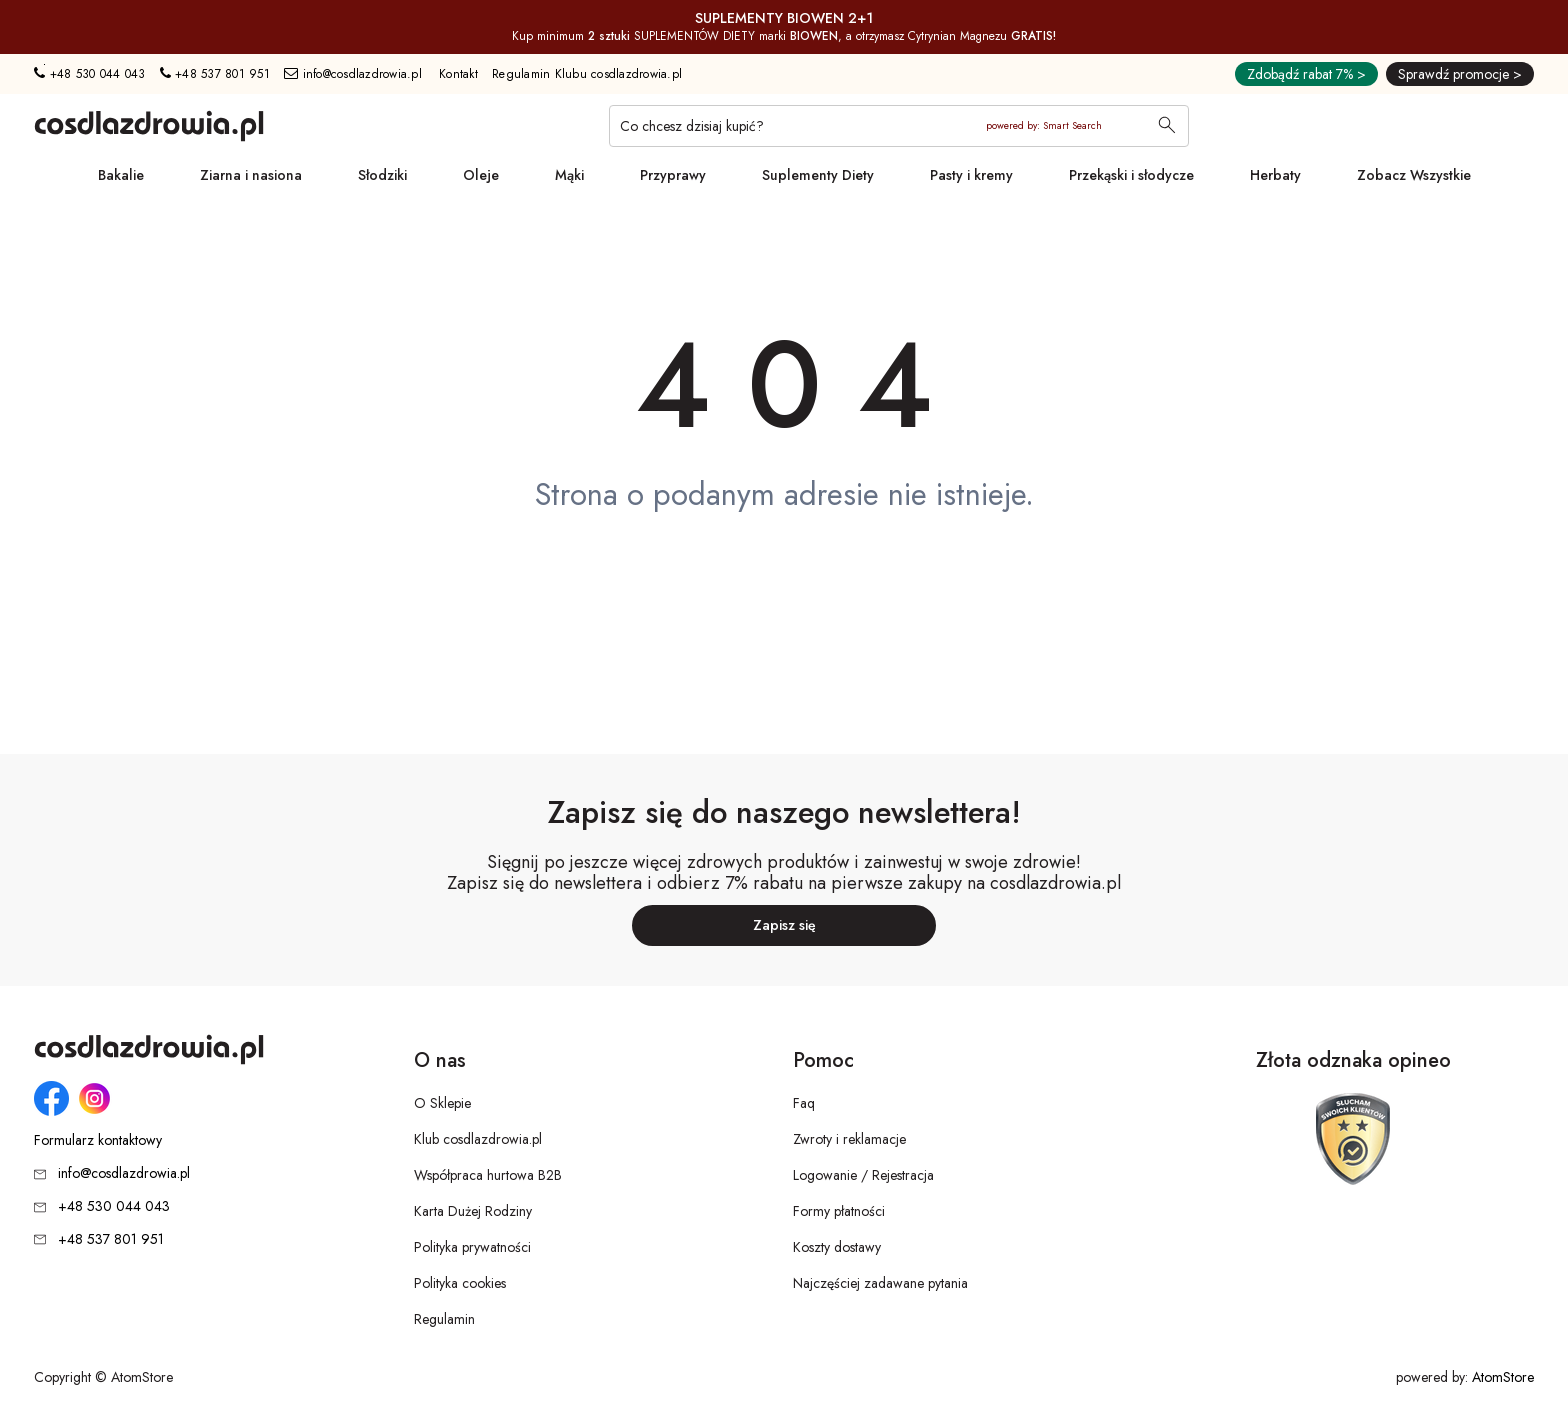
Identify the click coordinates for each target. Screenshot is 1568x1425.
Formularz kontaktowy (98, 1140)
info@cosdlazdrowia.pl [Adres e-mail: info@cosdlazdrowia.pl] (353, 74)
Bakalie (121, 175)
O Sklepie (442, 1103)
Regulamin (444, 1319)
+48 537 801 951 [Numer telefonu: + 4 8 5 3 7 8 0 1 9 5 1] (215, 74)
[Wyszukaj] (1167, 127)
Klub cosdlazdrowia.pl (478, 1139)
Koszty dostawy (837, 1247)
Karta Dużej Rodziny (473, 1211)
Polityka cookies (460, 1283)
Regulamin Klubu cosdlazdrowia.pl (587, 74)
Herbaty (1275, 175)
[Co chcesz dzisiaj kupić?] (899, 126)
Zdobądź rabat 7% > (1306, 74)
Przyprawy (673, 175)
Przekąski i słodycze (1131, 175)
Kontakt (458, 74)
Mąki (569, 175)
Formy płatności (839, 1211)
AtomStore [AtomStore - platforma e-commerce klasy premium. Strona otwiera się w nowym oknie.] (1503, 1377)
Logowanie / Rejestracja (863, 1175)
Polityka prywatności (472, 1247)
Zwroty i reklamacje (849, 1139)
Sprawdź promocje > (1460, 74)
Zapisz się (784, 925)
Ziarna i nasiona (251, 175)
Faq (804, 1103)
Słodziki (382, 175)
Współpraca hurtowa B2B (488, 1175)
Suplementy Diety (818, 175)
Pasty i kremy (971, 175)
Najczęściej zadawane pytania (880, 1283)
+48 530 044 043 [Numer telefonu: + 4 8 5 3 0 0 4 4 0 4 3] (89, 74)
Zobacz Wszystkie (1414, 175)
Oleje (481, 175)
